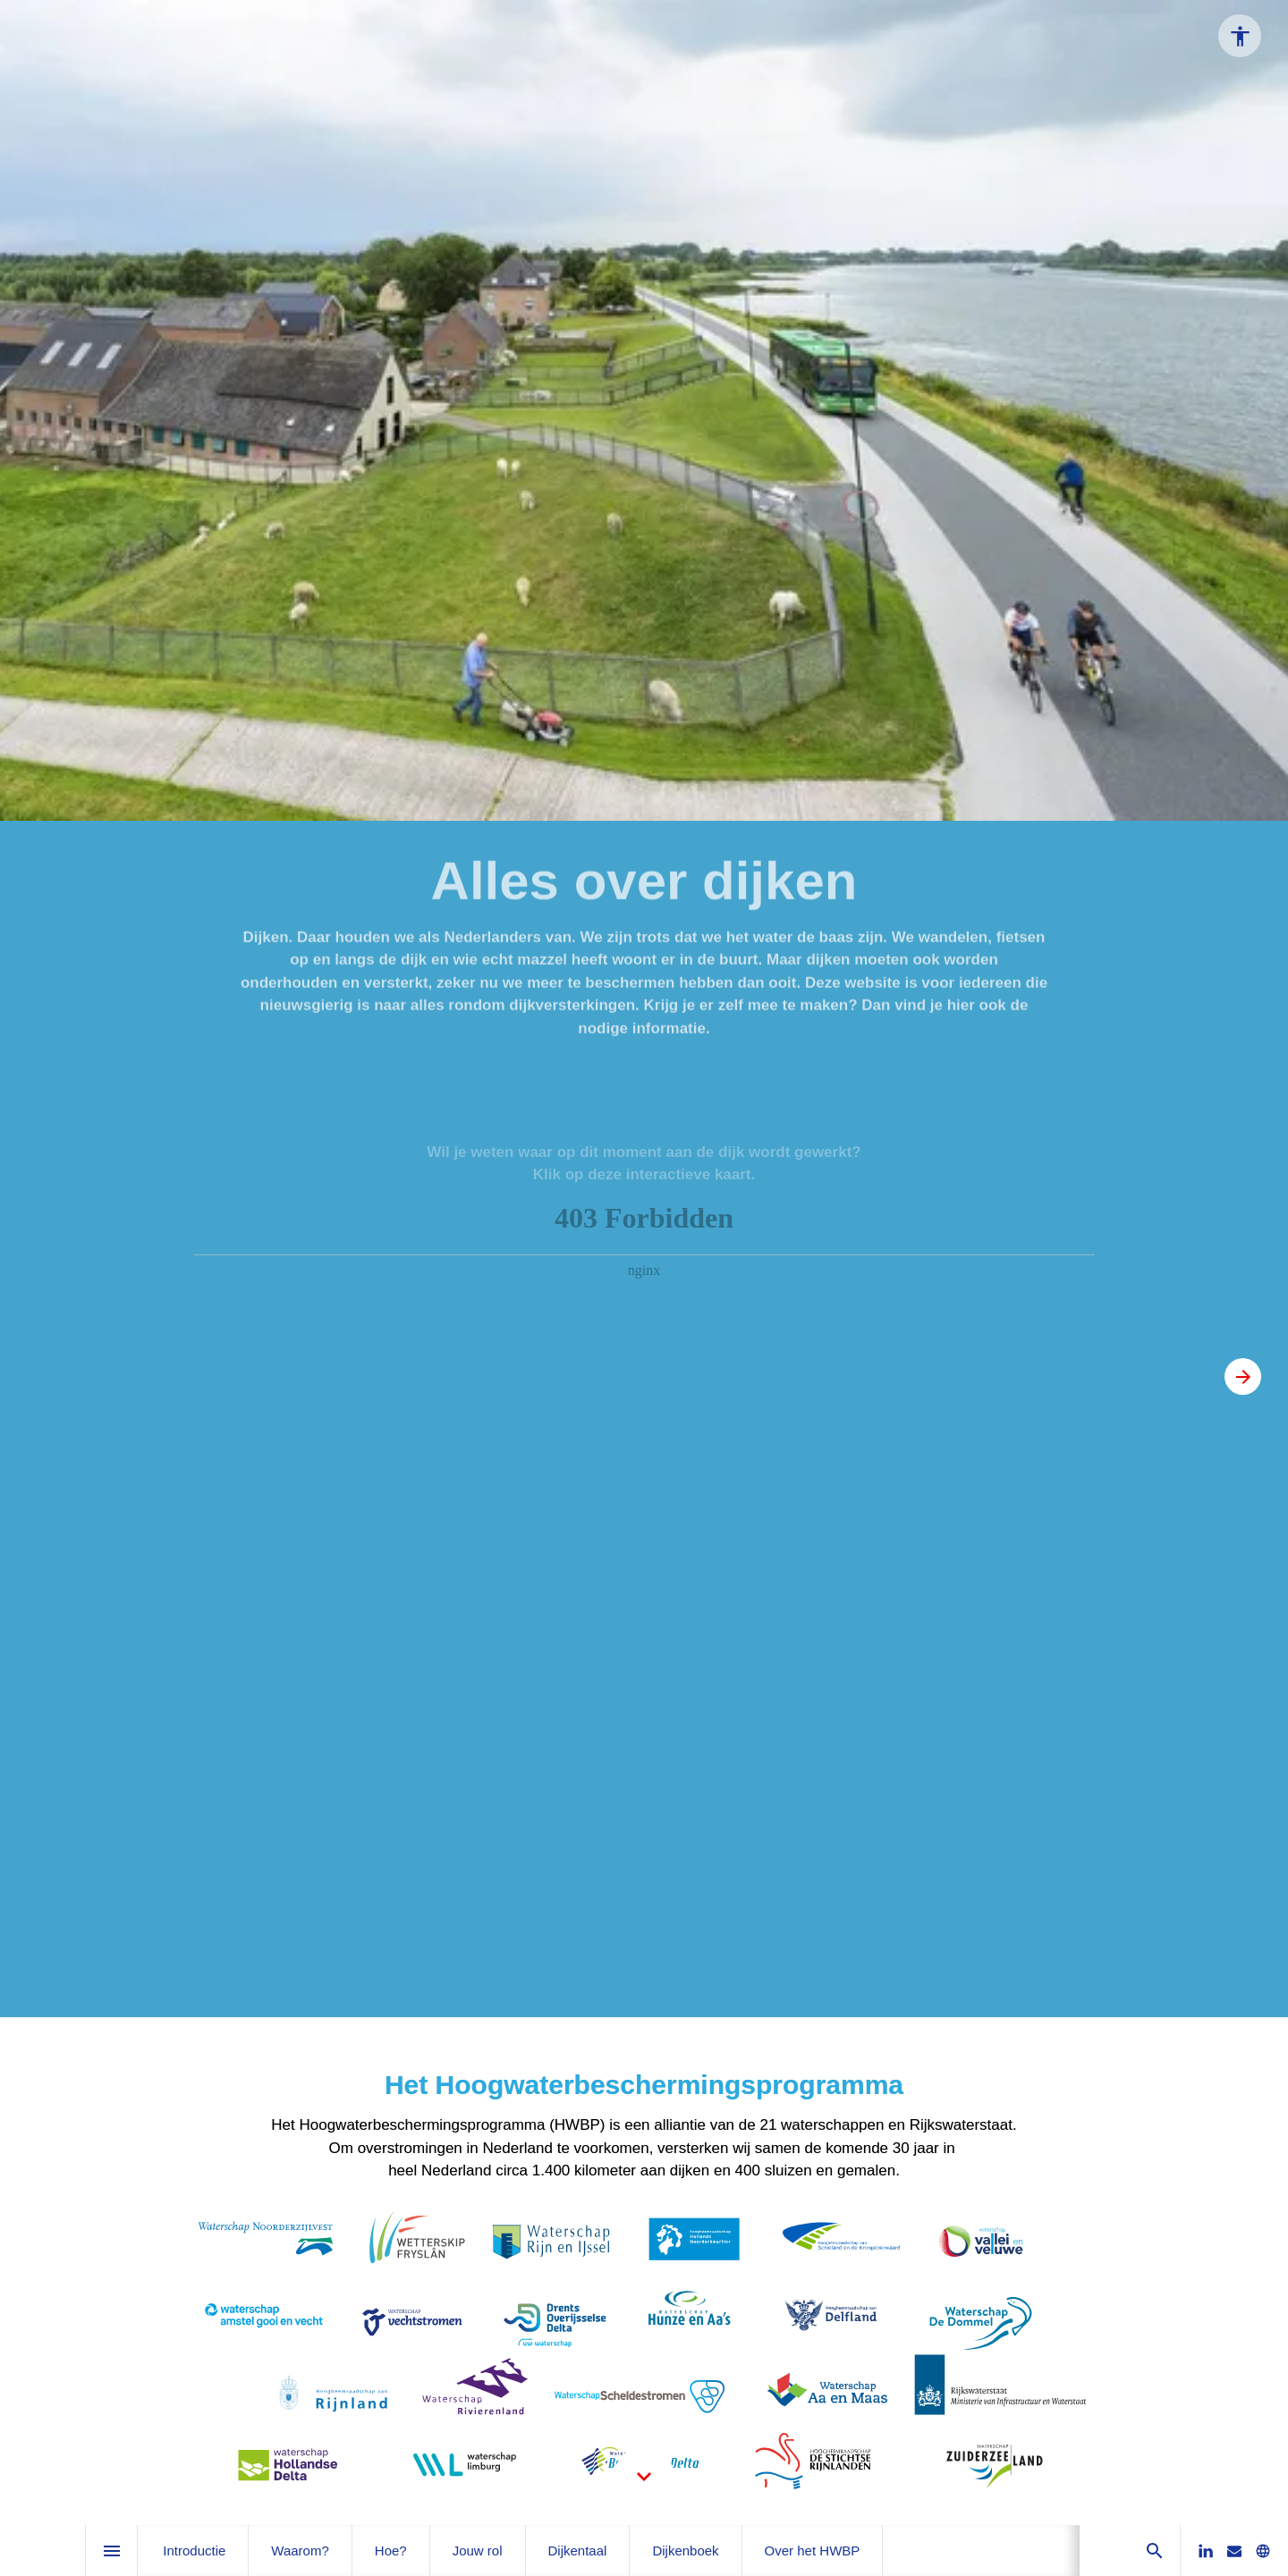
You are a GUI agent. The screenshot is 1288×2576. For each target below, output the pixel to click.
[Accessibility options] (1239, 35)
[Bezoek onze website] (1262, 2550)
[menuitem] (194, 2550)
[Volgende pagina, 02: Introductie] (1242, 1376)
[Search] (1154, 2550)
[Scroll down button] (644, 2476)
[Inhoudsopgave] (111, 2550)
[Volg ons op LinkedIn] (1205, 2550)
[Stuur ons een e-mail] (1234, 2550)
